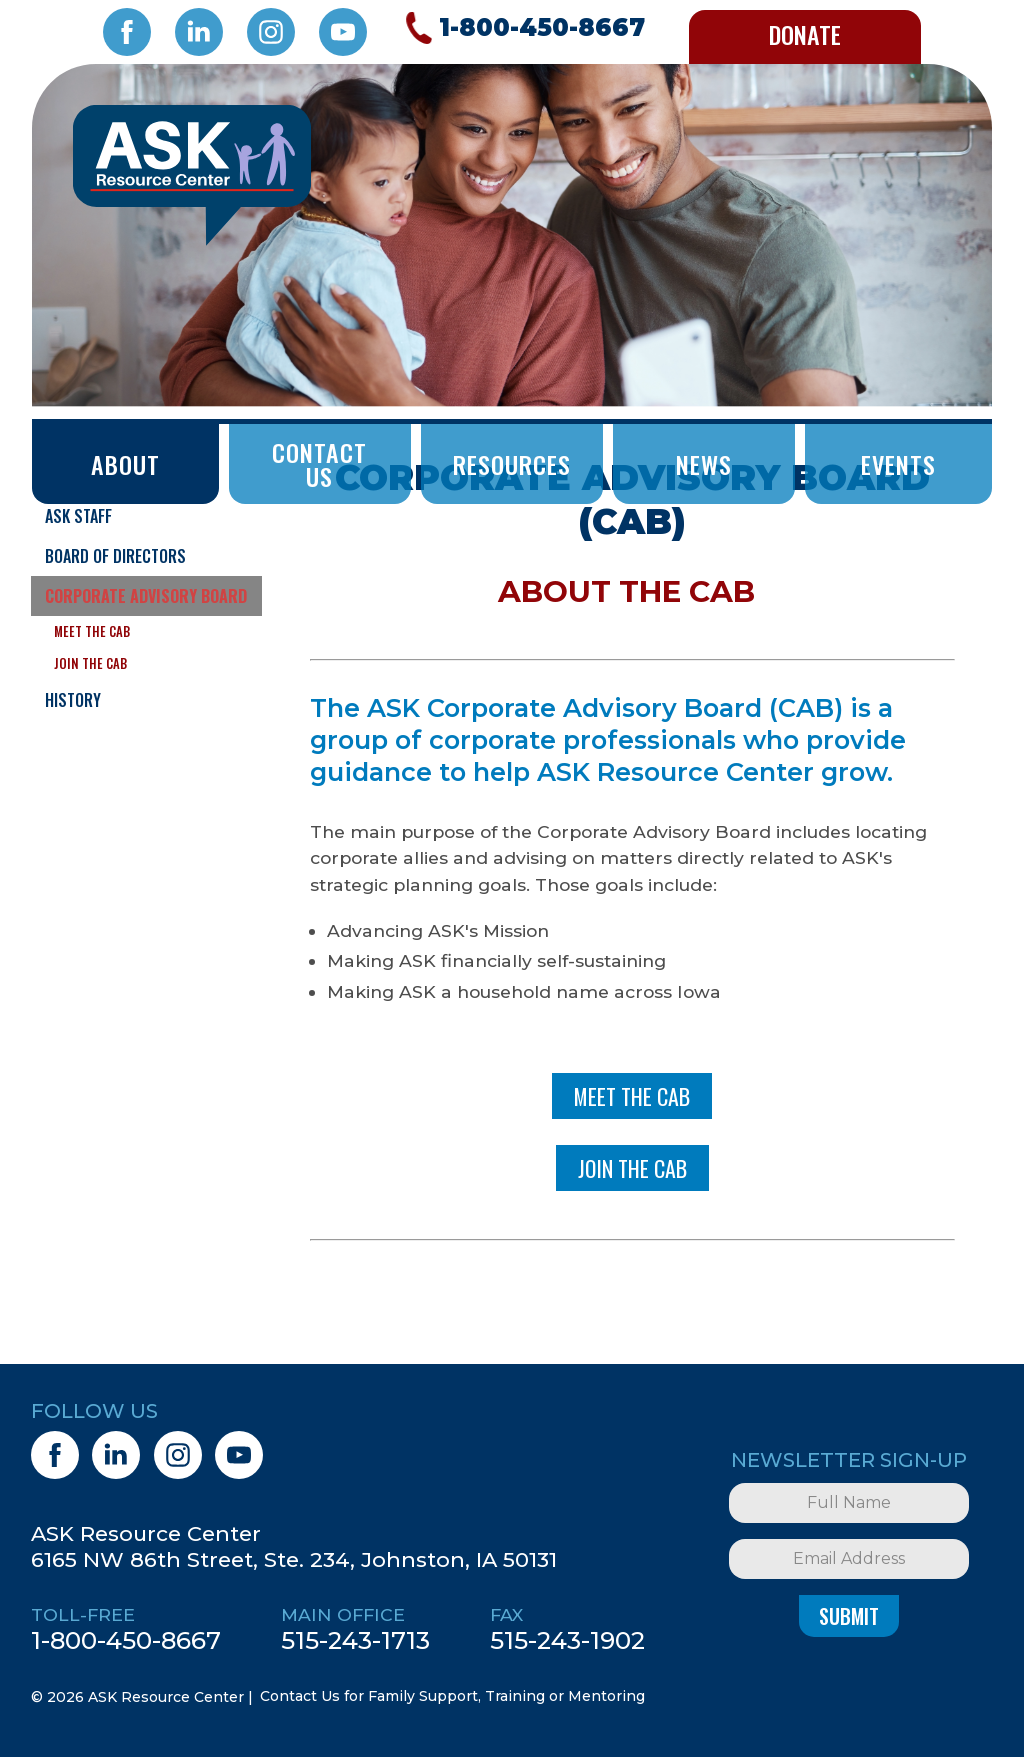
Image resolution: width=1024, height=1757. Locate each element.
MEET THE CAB (632, 1096)
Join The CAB (632, 1168)
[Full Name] (849, 1503)
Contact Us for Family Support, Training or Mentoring (452, 1696)
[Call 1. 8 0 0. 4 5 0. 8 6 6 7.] (522, 28)
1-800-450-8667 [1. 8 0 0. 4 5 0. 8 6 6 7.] (126, 1640)
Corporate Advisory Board (146, 596)
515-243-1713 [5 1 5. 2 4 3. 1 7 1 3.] (355, 1640)
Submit (849, 1616)
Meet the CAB (92, 631)
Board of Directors (115, 556)
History (73, 700)
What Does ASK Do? (111, 476)
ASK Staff (78, 516)
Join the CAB (90, 663)
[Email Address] (849, 1559)
